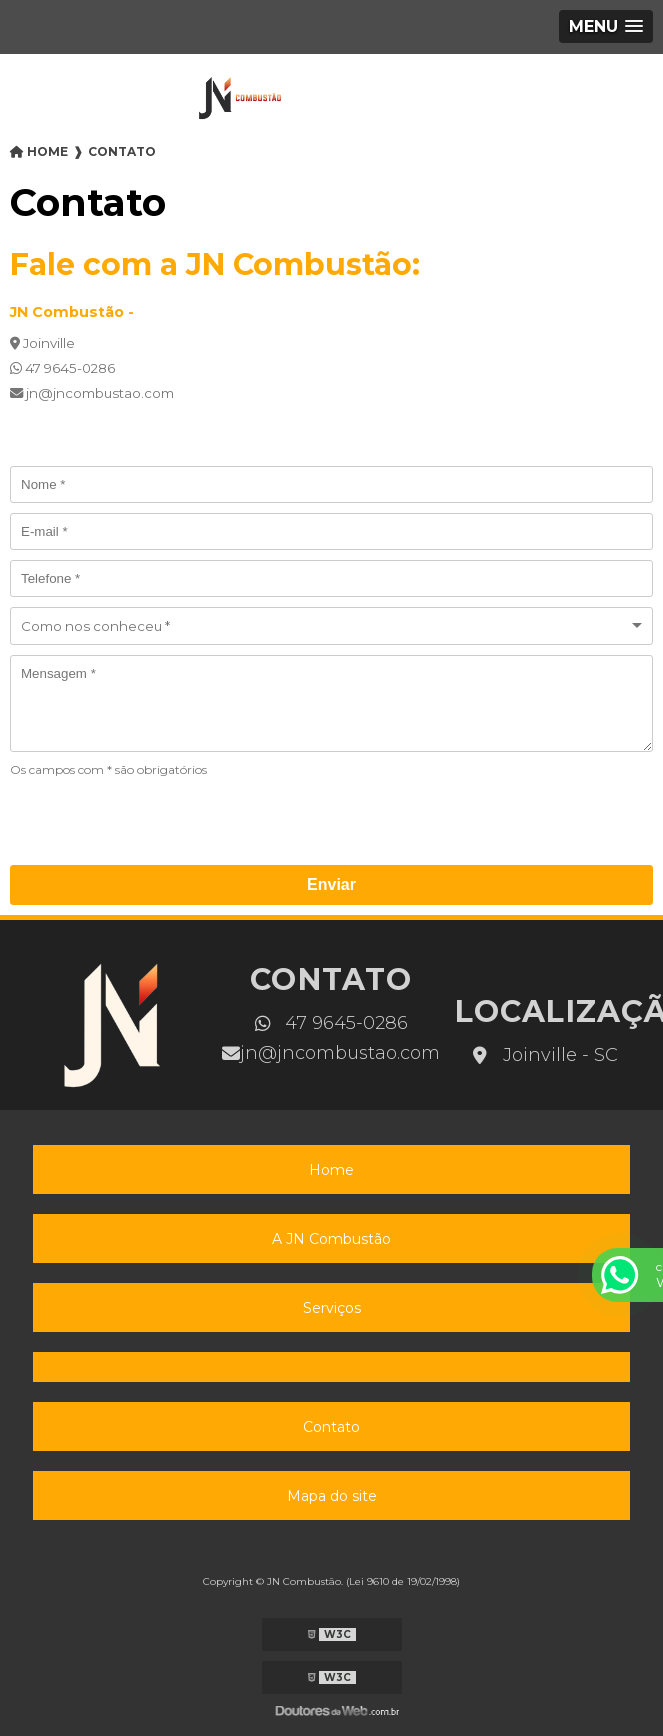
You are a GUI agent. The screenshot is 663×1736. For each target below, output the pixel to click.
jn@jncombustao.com (331, 1053)
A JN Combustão (331, 1239)
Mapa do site (332, 1496)
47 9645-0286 (331, 1023)
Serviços (332, 1308)
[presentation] (131, 818)
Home (331, 1170)
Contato (331, 1427)
